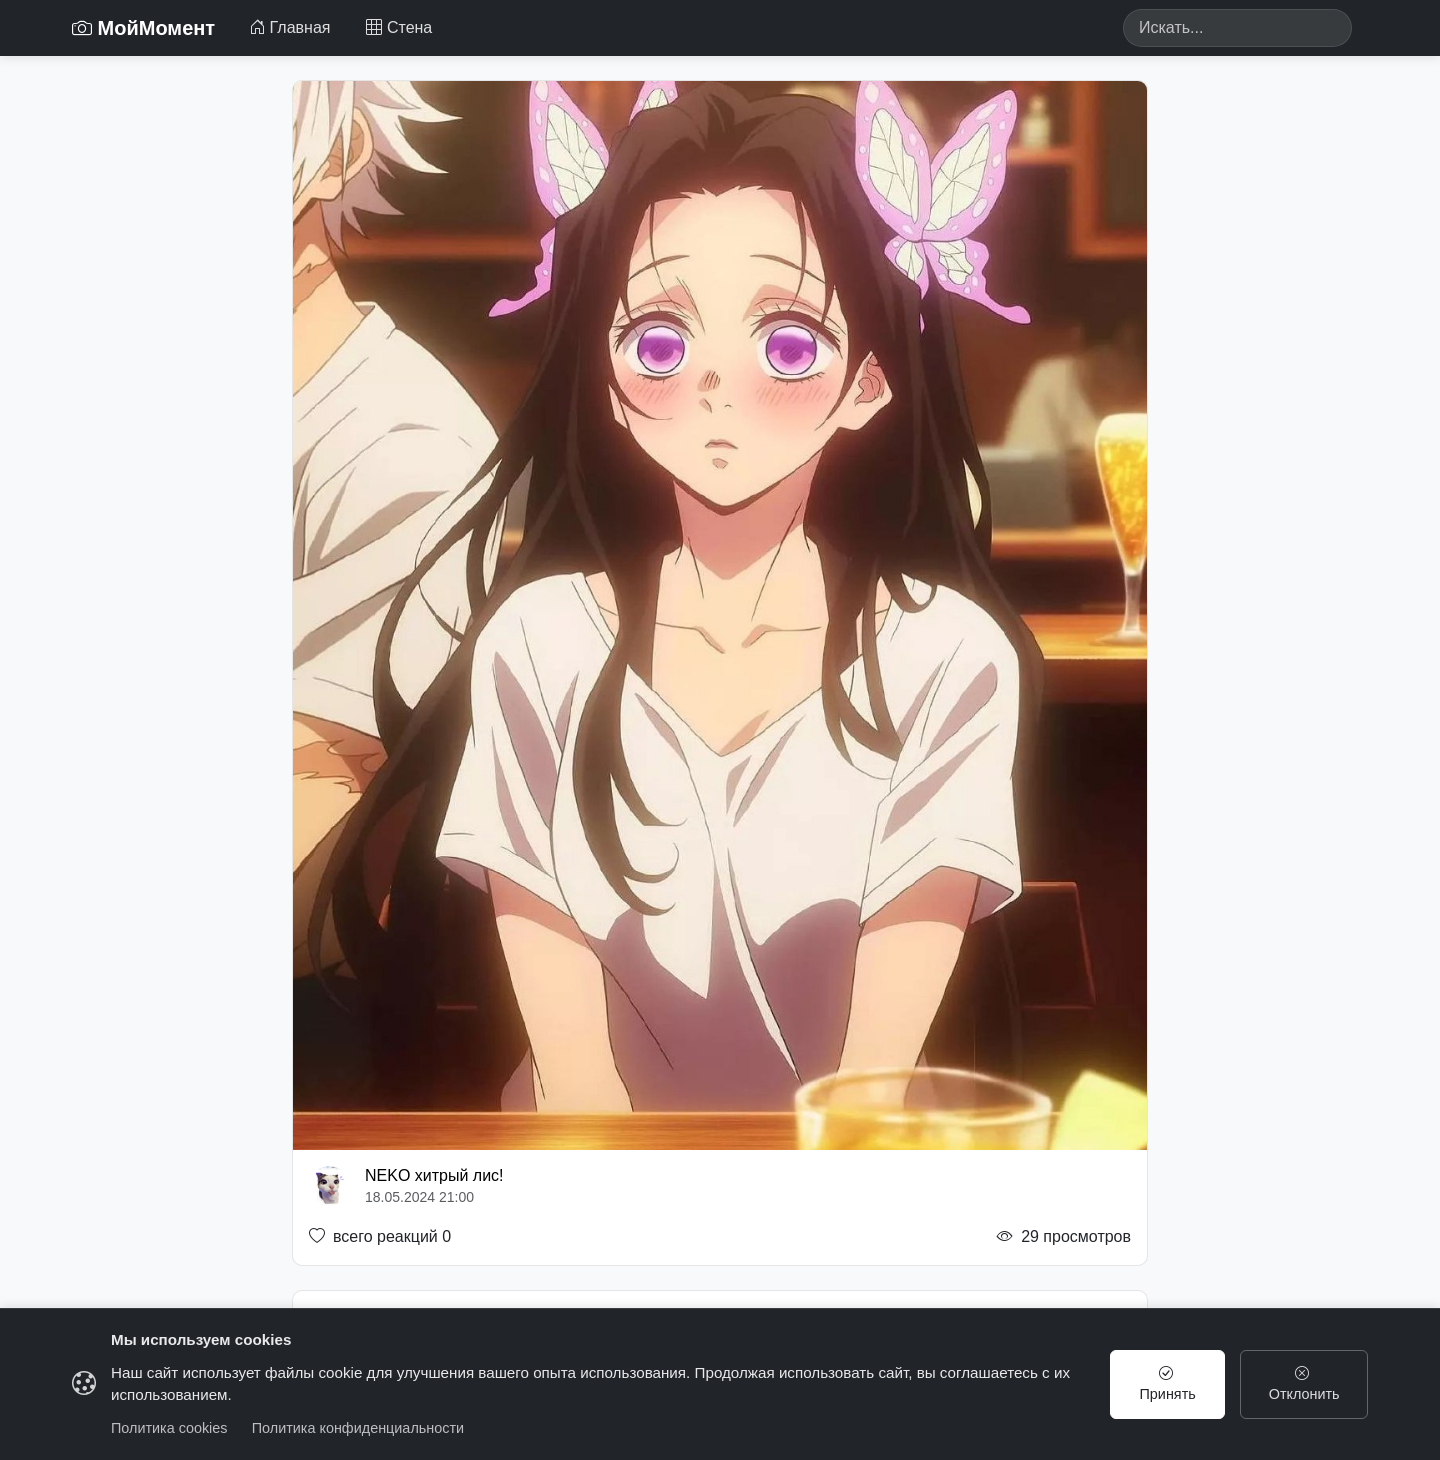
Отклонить (1304, 1384)
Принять (1168, 1384)
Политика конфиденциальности (358, 1428)
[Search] (1237, 28)
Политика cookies (169, 1428)
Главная (289, 27)
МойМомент (143, 28)
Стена (399, 27)
